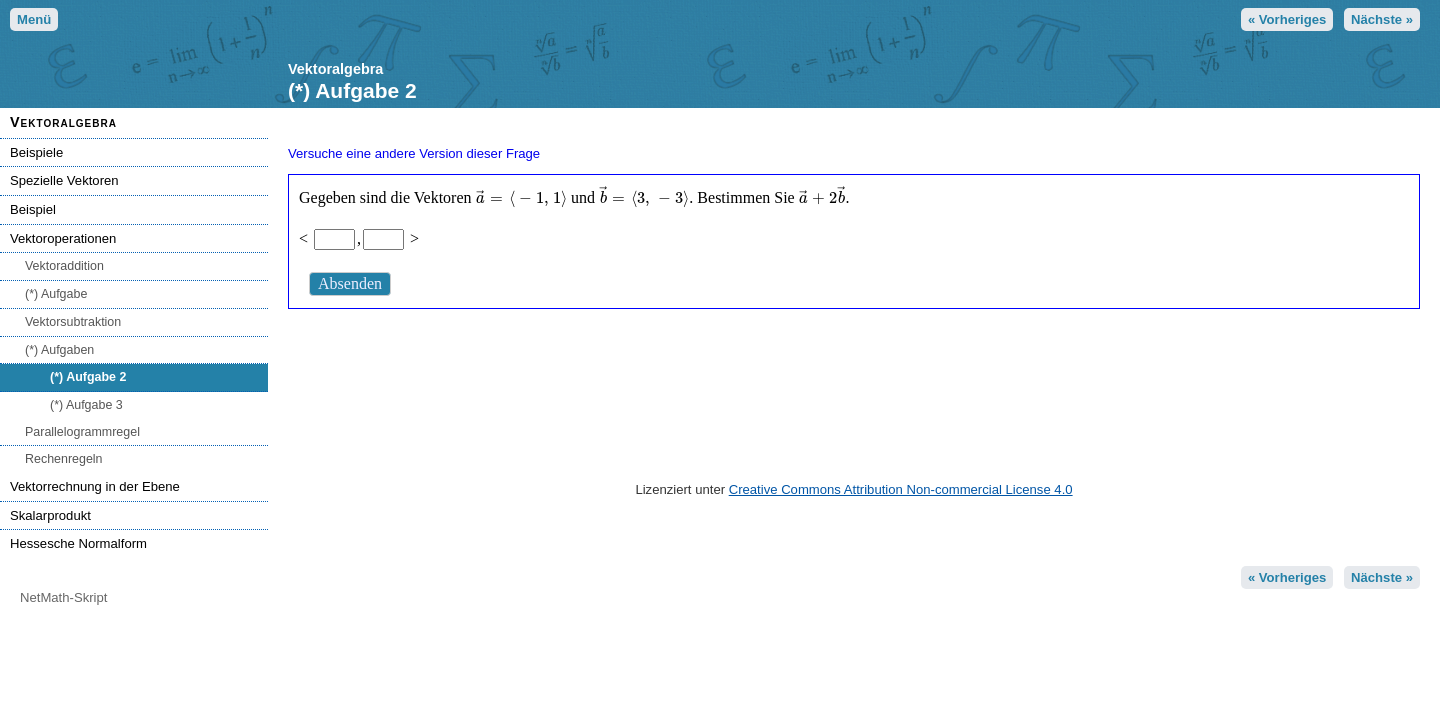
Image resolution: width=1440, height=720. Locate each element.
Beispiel (33, 209)
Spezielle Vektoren (64, 180)
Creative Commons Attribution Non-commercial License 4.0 (901, 489)
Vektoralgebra (63, 122)
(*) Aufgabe (56, 294)
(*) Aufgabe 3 (86, 405)
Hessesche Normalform (78, 543)
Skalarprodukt (50, 515)
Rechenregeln (64, 459)
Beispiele (36, 152)
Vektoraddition (64, 266)
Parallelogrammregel (82, 432)
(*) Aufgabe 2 (88, 377)
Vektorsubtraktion (73, 322)
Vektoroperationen (63, 238)
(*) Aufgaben (59, 350)
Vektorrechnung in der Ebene (95, 486)
